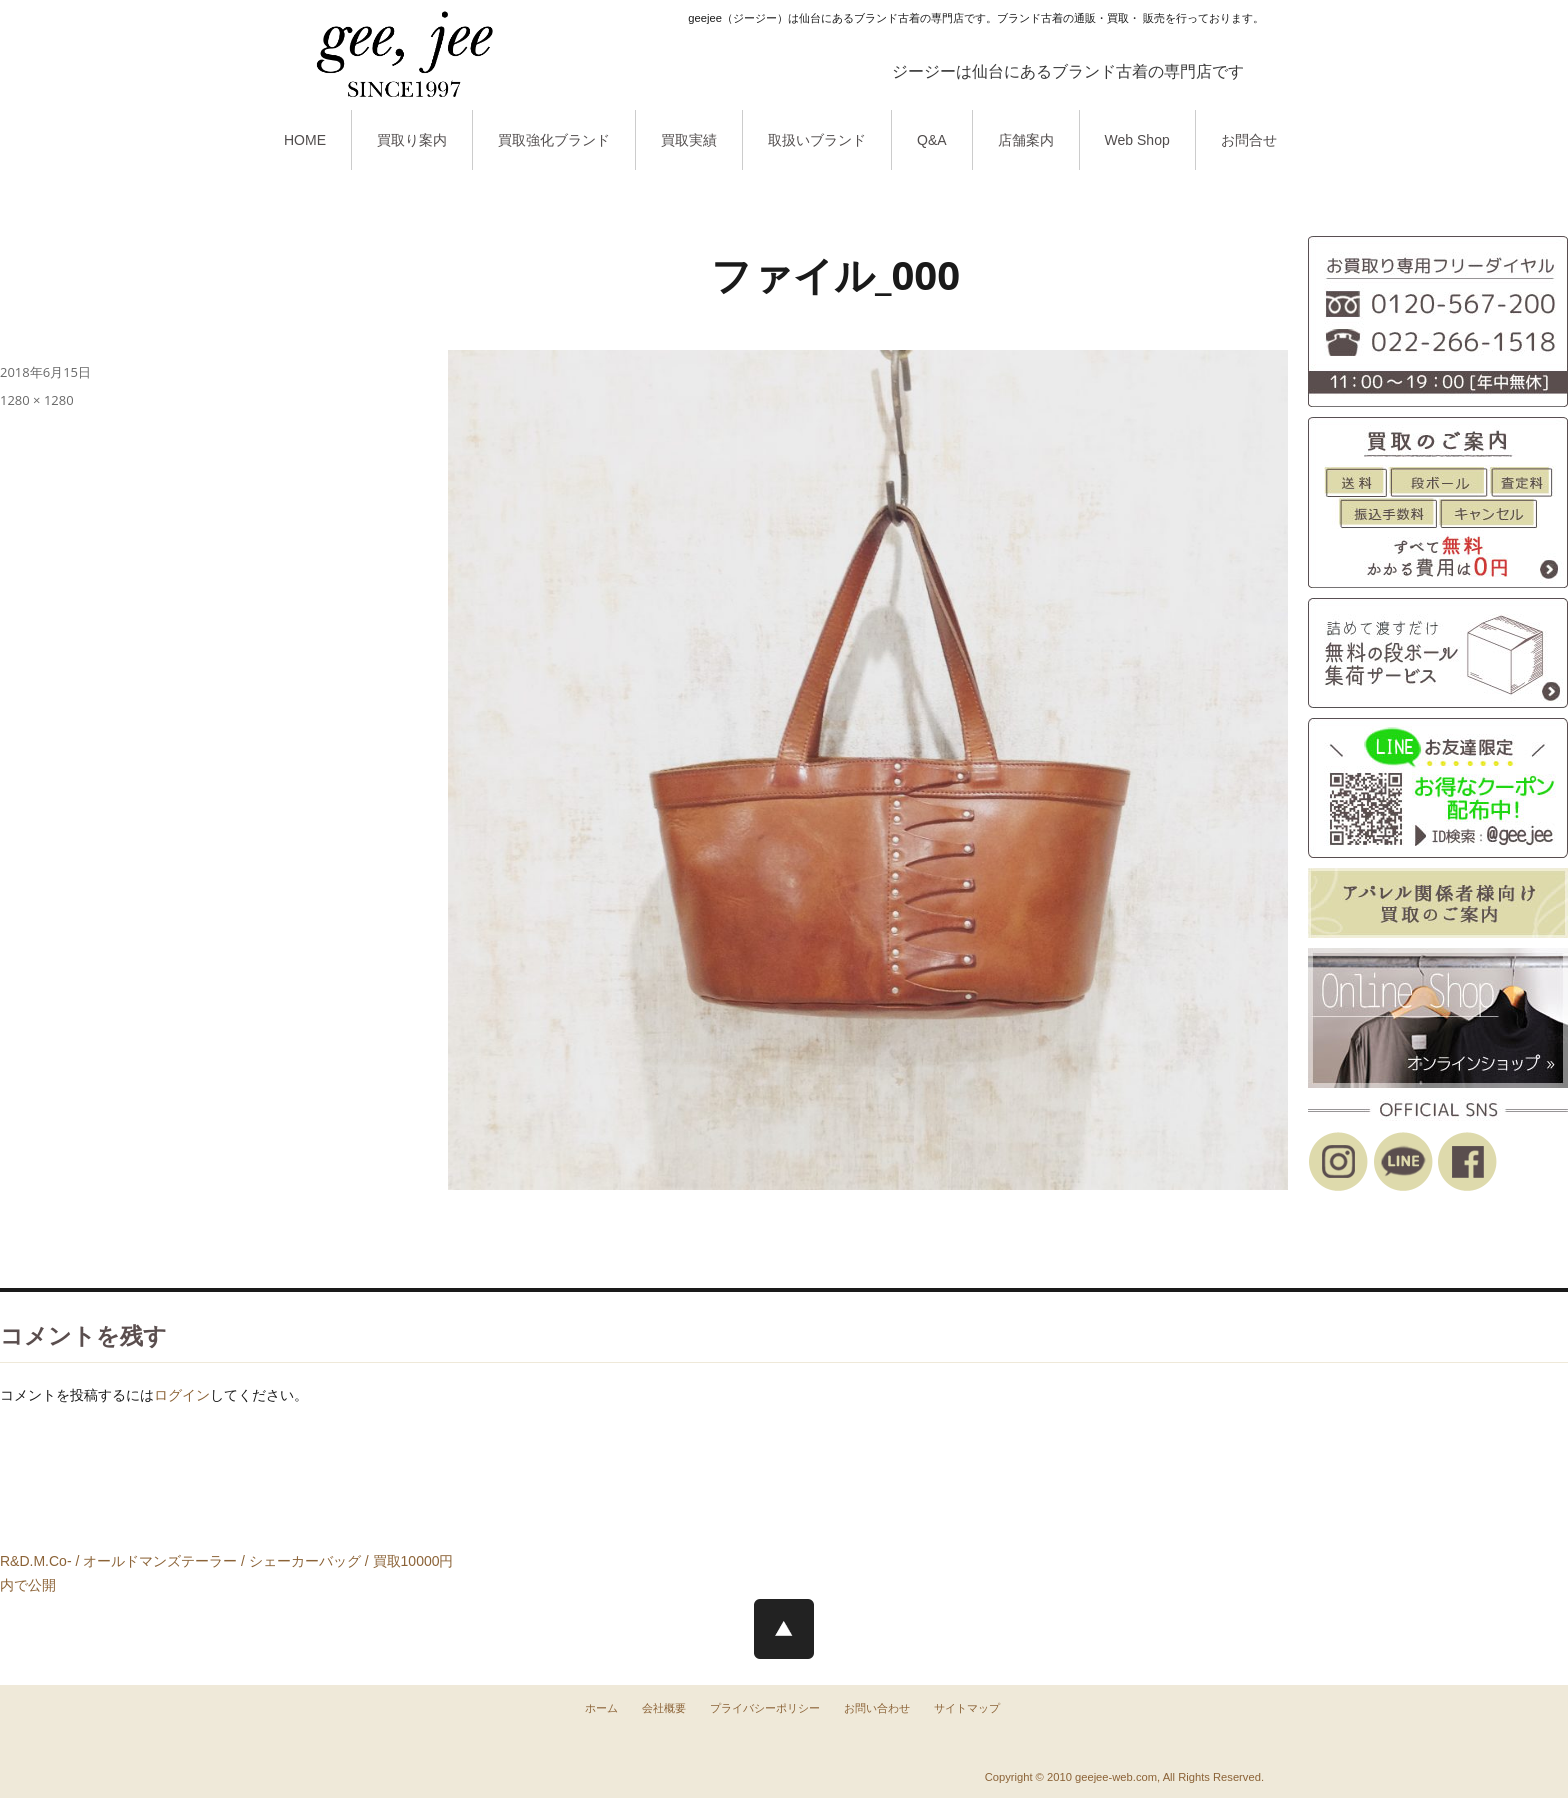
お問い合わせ (877, 1708)
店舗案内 (1026, 140)
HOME (305, 140)
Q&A (932, 140)
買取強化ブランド (554, 140)
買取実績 (689, 140)
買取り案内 (412, 140)
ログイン (182, 1395)
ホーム (601, 1708)
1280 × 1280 (37, 400)
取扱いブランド (817, 140)
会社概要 (664, 1708)
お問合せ (1249, 140)
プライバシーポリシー (765, 1708)
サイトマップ (967, 1708)
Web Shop (1137, 140)
